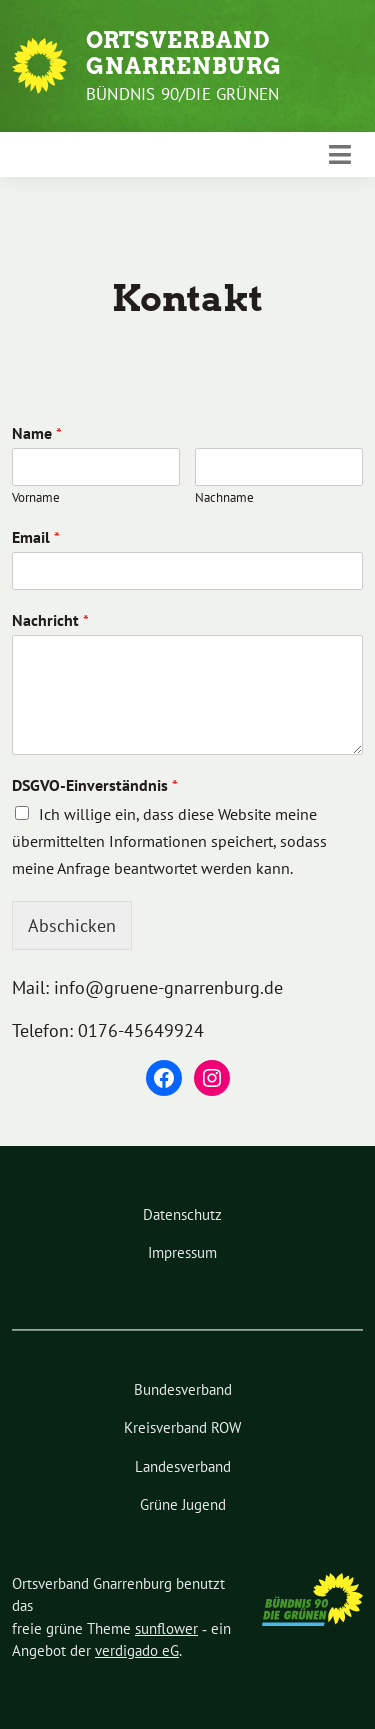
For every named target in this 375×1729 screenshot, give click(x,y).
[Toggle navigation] (340, 154)
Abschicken (72, 925)
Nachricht (50, 620)
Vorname (36, 498)
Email (36, 537)
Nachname (224, 498)
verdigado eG (137, 1650)
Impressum (182, 1252)
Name (37, 433)
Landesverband (183, 1466)
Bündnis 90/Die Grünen (182, 94)
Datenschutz (182, 1214)
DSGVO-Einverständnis (95, 785)
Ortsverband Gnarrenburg (184, 53)
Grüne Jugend (183, 1504)
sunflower (166, 1628)
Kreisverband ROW (182, 1427)
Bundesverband (183, 1389)
